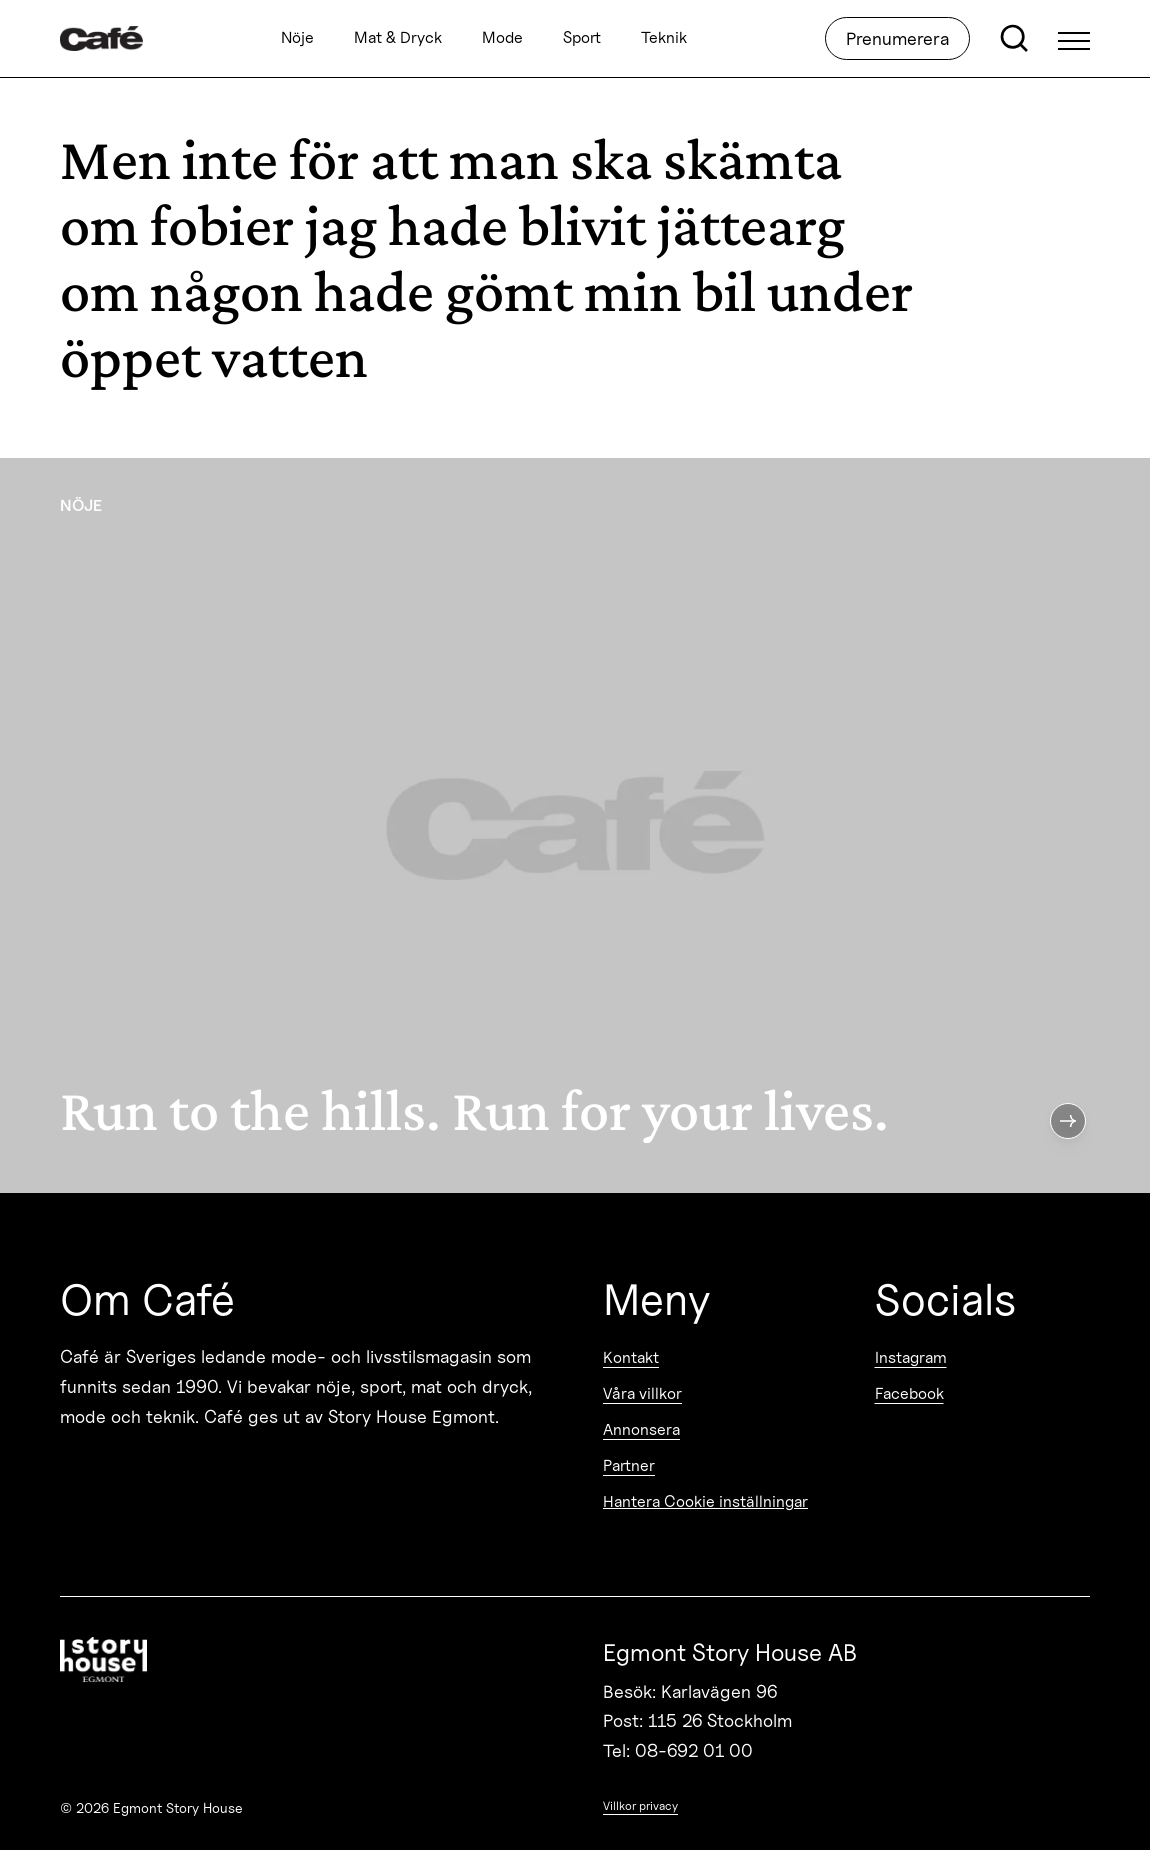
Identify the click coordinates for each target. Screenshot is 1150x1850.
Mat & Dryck (398, 38)
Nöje (297, 38)
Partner (629, 1465)
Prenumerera (897, 38)
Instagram (911, 1357)
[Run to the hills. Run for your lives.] (575, 825)
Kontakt (631, 1357)
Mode (502, 38)
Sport (582, 38)
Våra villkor (642, 1393)
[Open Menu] (1074, 39)
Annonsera (641, 1429)
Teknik (664, 38)
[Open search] (1014, 39)
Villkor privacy (640, 1805)
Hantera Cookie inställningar (705, 1501)
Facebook (909, 1393)
